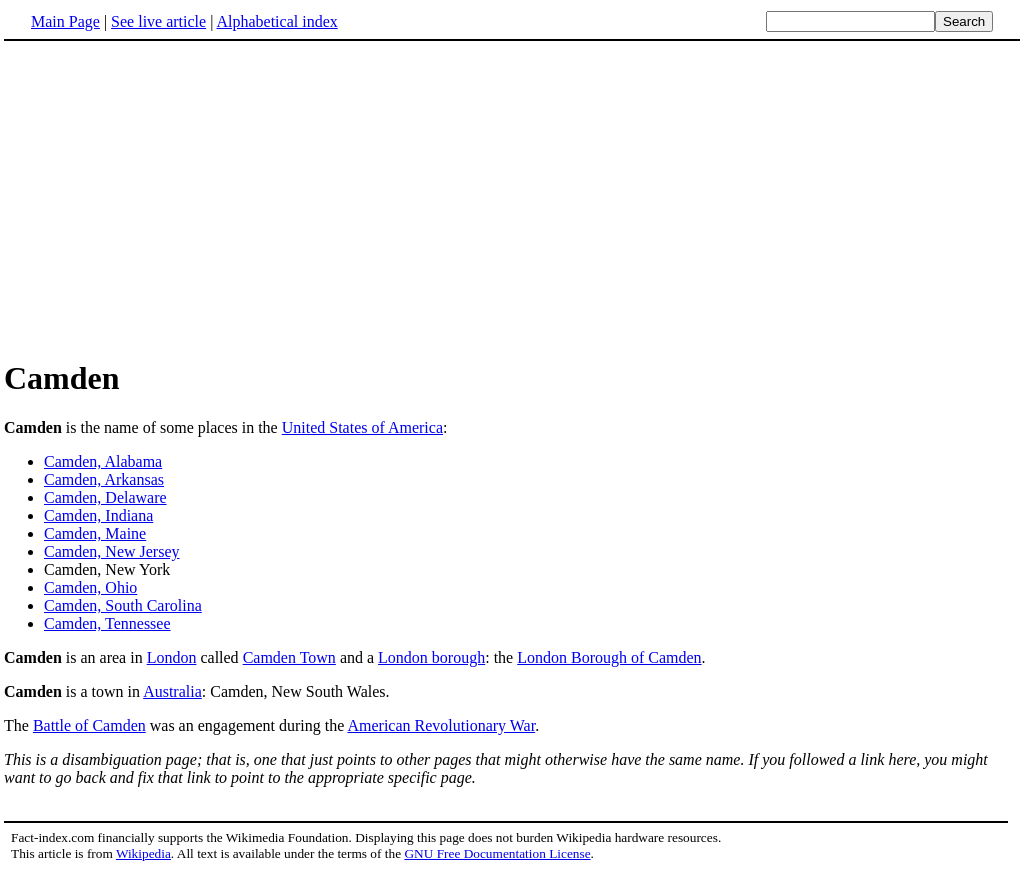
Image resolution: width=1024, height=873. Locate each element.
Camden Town (289, 657)
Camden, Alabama (103, 461)
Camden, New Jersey (112, 551)
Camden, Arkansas (104, 479)
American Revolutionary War (441, 725)
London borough (431, 657)
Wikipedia (143, 853)
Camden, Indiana (98, 515)
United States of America (362, 427)
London (172, 657)
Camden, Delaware (105, 497)
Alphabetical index (276, 21)
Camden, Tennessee (107, 623)
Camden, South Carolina (123, 605)
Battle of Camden (89, 725)
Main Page (65, 21)
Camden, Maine (95, 533)
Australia (172, 691)
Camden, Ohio (90, 587)
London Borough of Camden (609, 657)
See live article (158, 21)
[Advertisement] (172, 199)
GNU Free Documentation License (497, 853)
